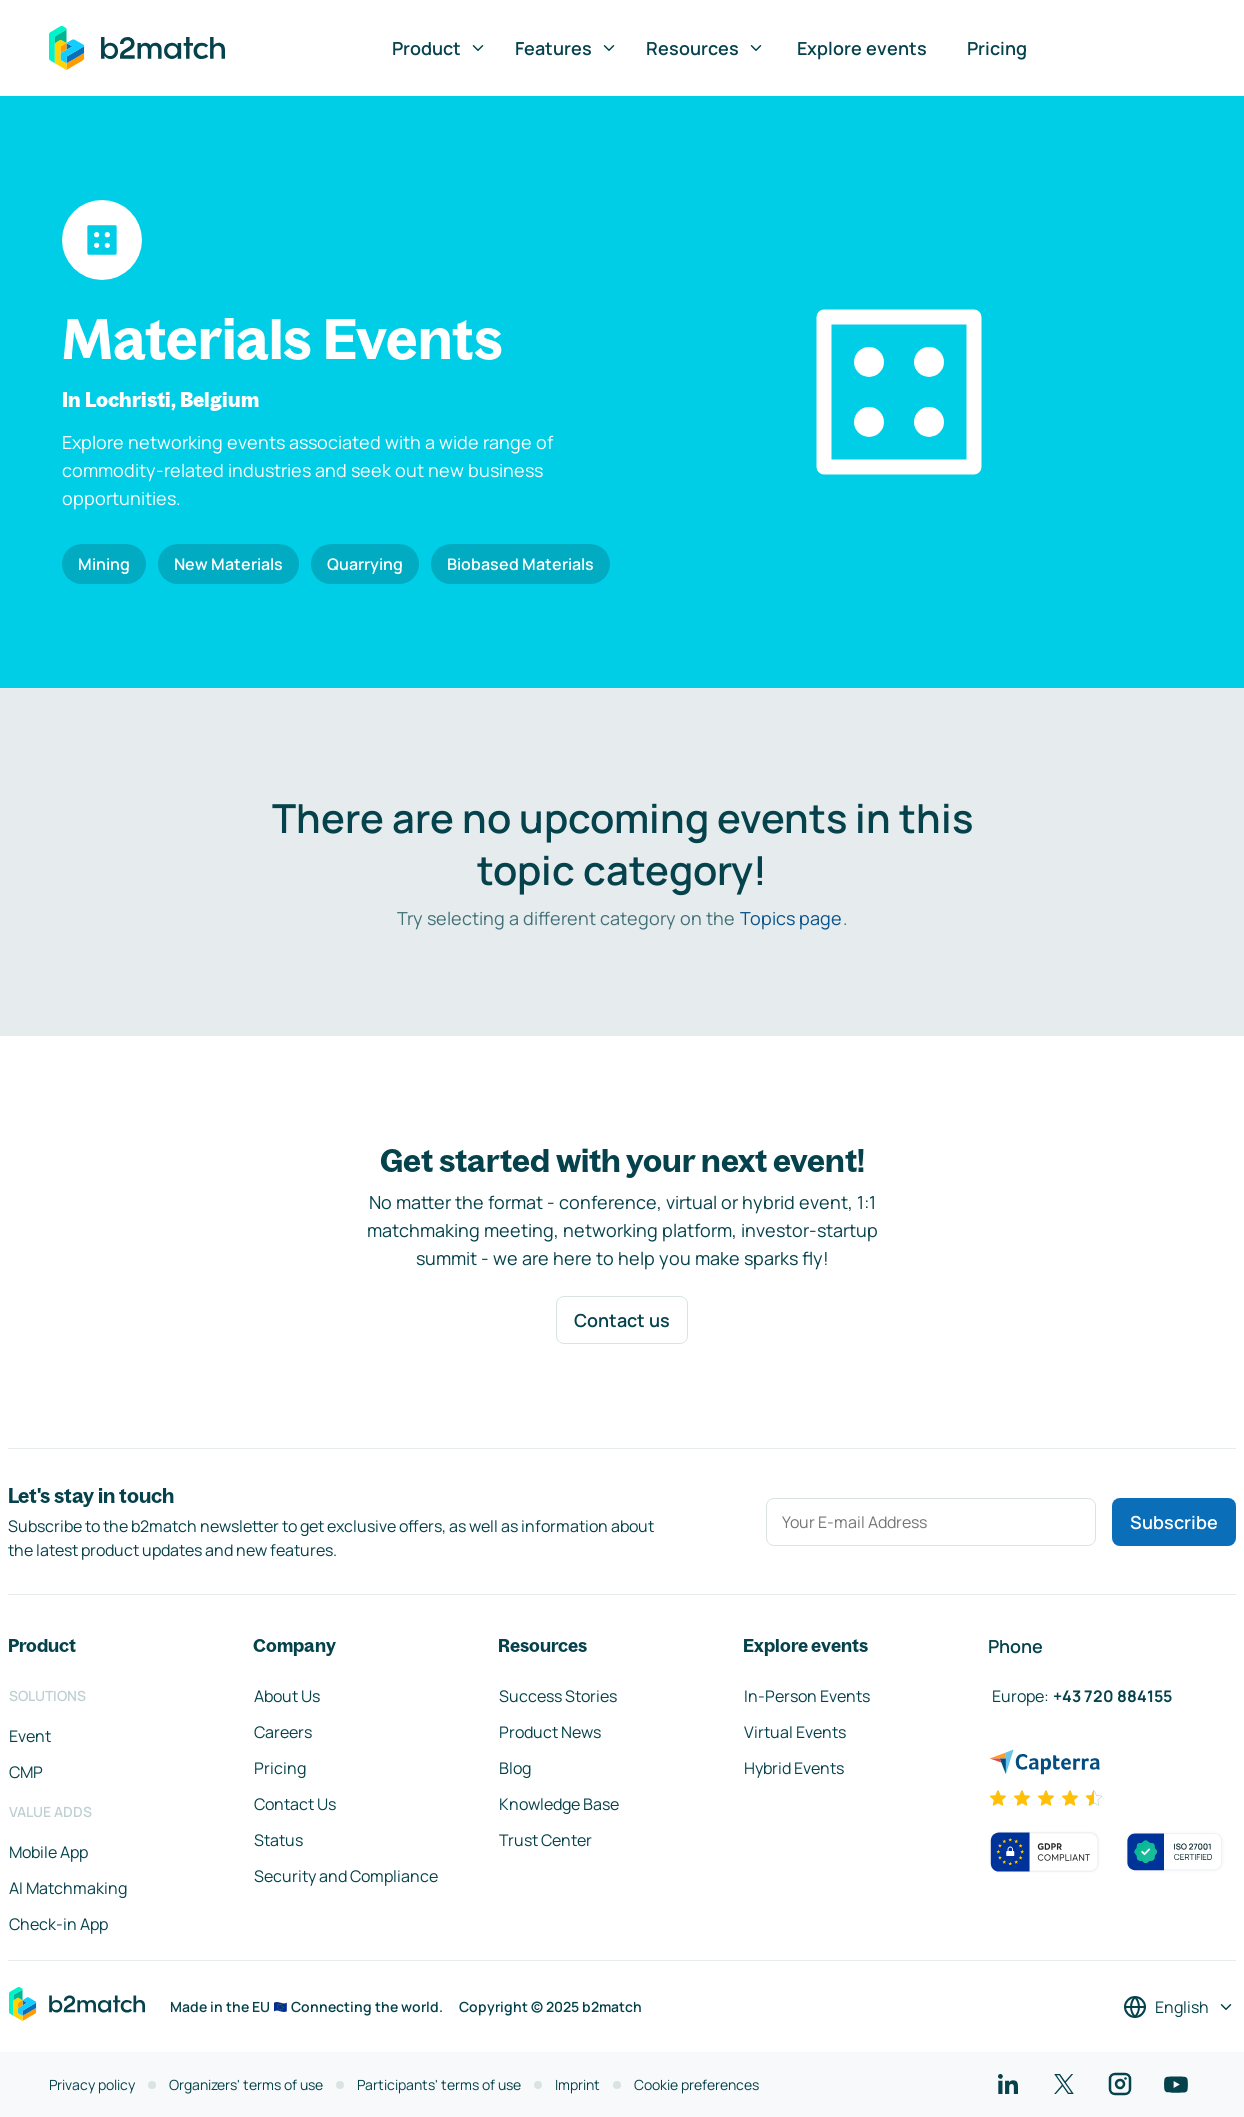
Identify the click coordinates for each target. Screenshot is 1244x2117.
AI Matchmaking (68, 1888)
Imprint (577, 2084)
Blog (515, 1768)
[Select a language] (1179, 2007)
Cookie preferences (696, 2084)
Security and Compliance (346, 1876)
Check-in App (58, 1924)
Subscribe (1174, 1522)
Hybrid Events (794, 1768)
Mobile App (48, 1852)
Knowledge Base (559, 1804)
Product (439, 48)
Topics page (791, 918)
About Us (287, 1696)
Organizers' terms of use (246, 2084)
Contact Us (295, 1804)
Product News (550, 1732)
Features (566, 48)
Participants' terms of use (439, 2084)
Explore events (862, 48)
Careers (283, 1732)
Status (278, 1840)
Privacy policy (92, 2084)
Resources (705, 48)
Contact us (622, 1320)
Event (30, 1736)
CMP (26, 1772)
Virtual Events (795, 1732)
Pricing (997, 48)
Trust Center (545, 1840)
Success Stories (558, 1696)
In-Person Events (807, 1696)
